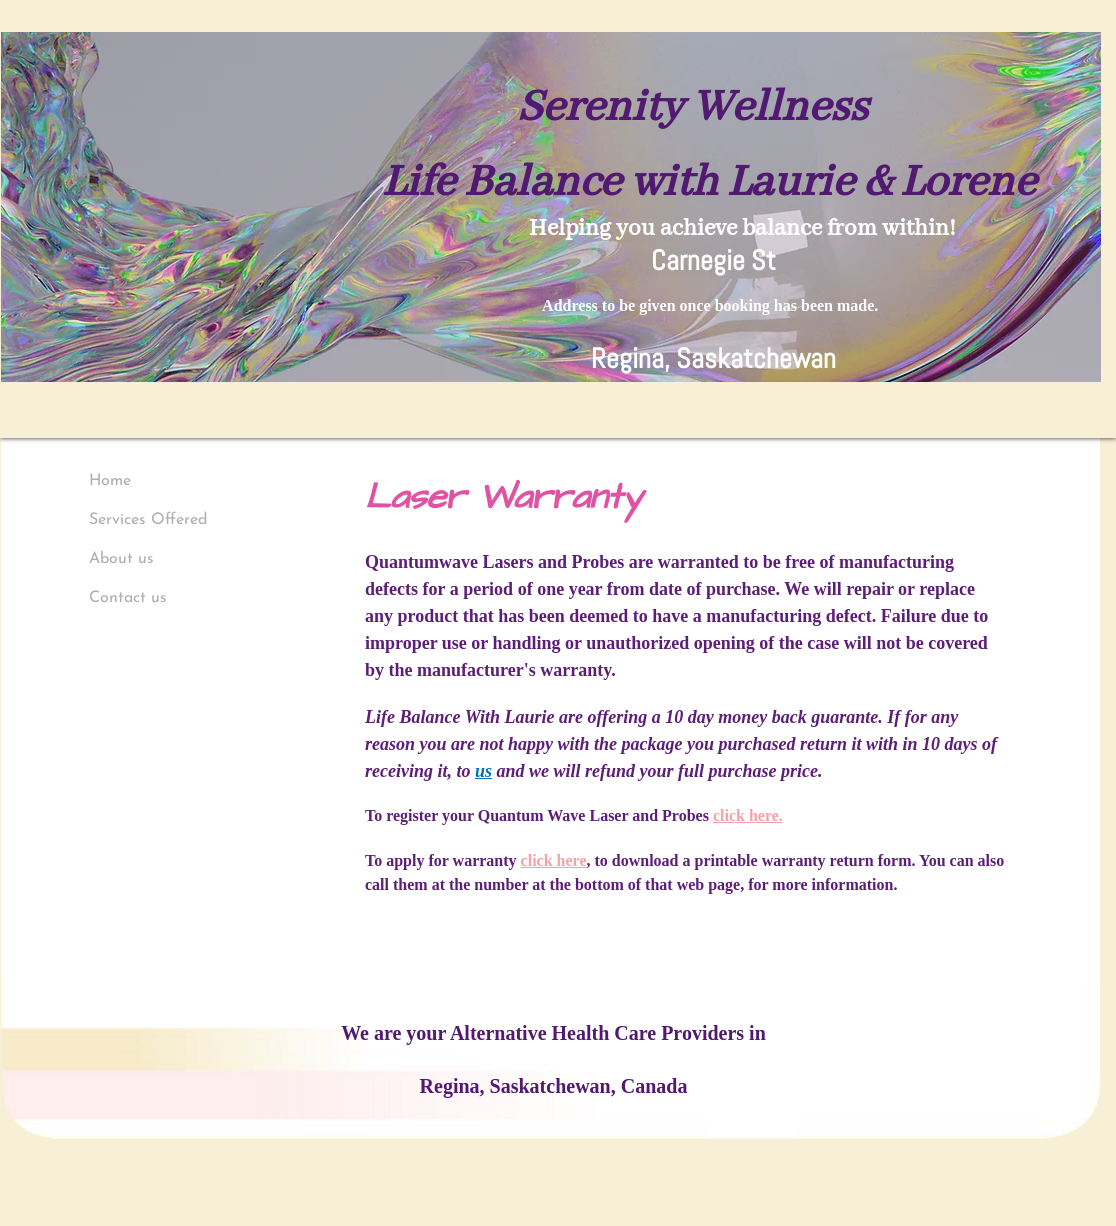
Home (110, 481)
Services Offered (148, 520)
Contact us (128, 598)
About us (121, 559)
